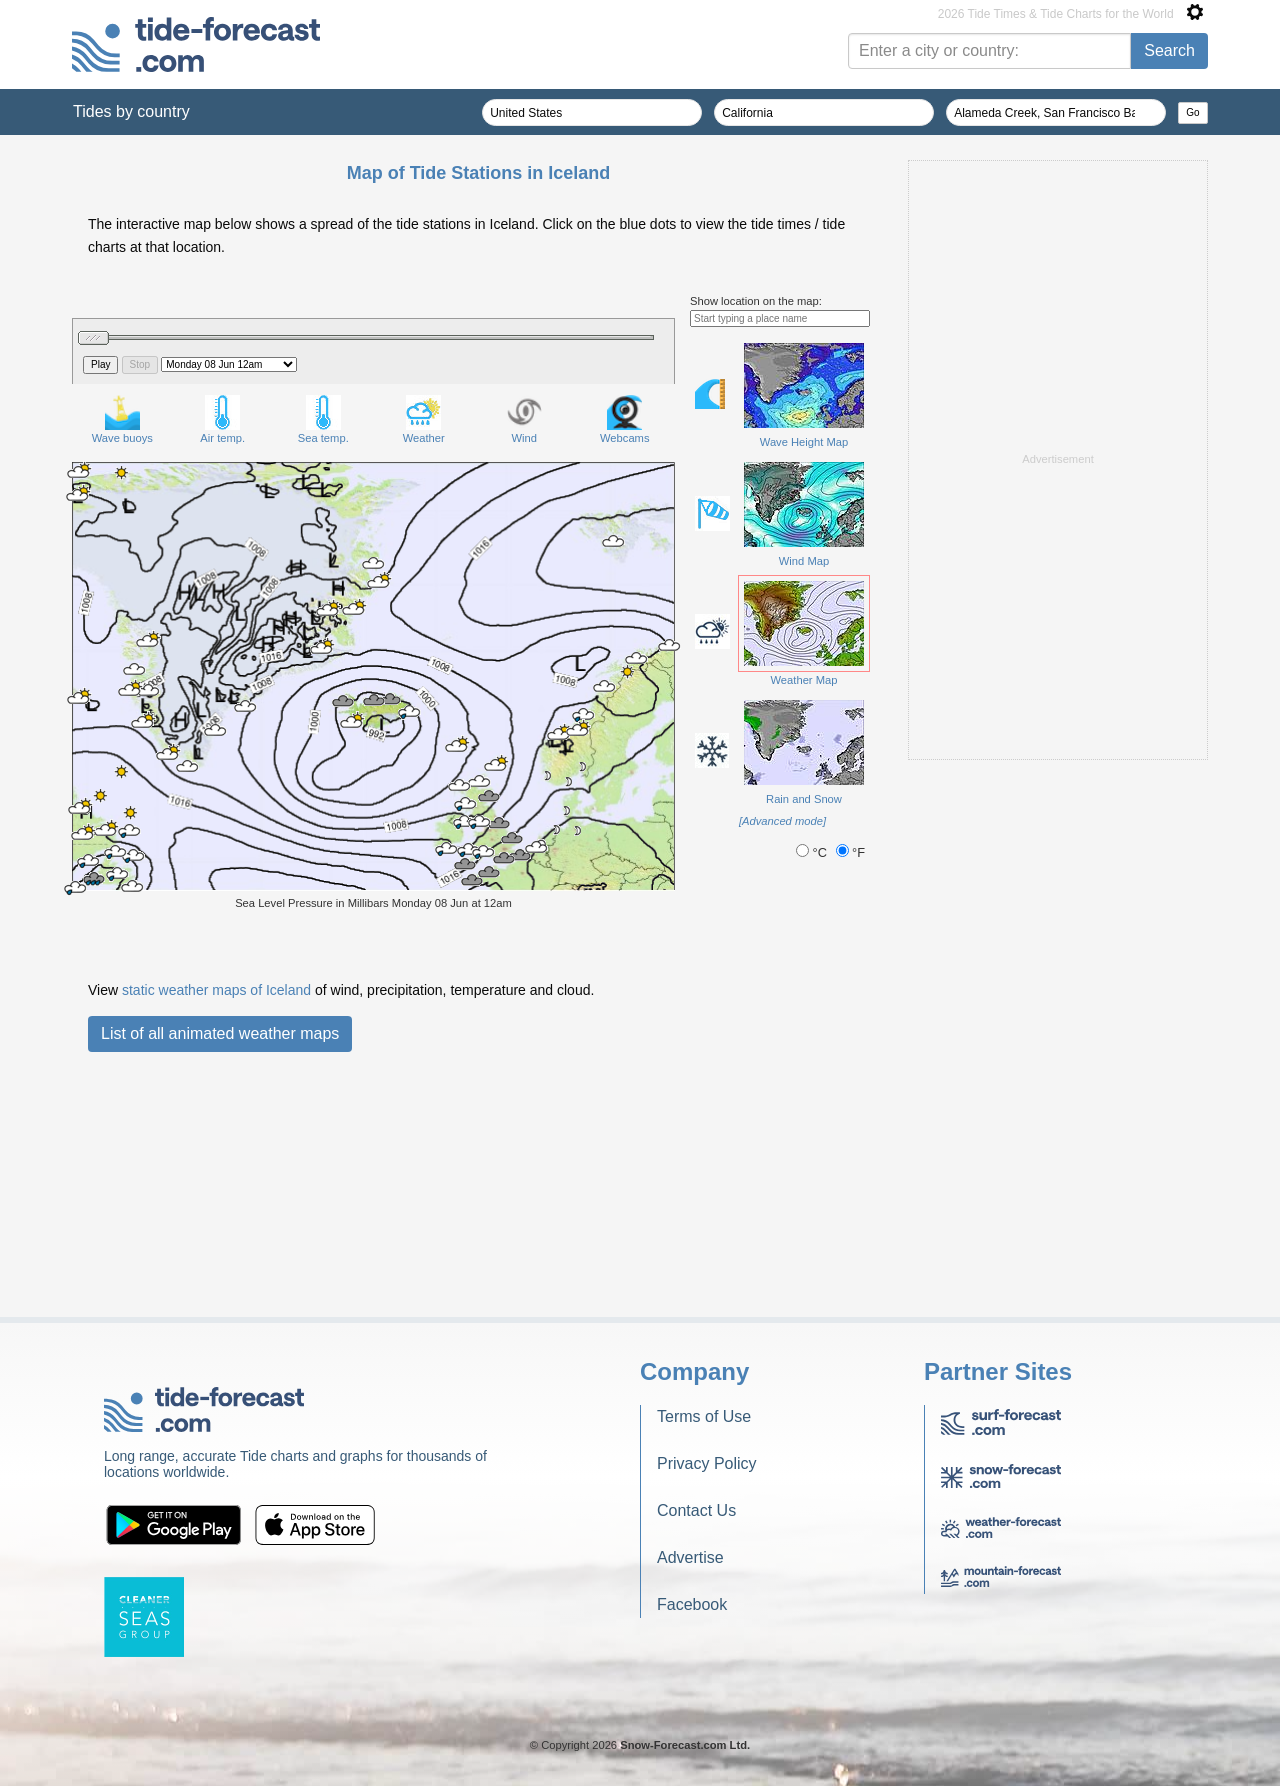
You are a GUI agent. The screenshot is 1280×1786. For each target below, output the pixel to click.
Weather (424, 419)
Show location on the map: (756, 301)
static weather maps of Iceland (216, 990)
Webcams (625, 419)
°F (851, 852)
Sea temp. (323, 419)
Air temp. (222, 419)
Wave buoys (122, 419)
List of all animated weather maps (220, 1033)
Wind (524, 419)
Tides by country (131, 111)
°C (813, 852)
